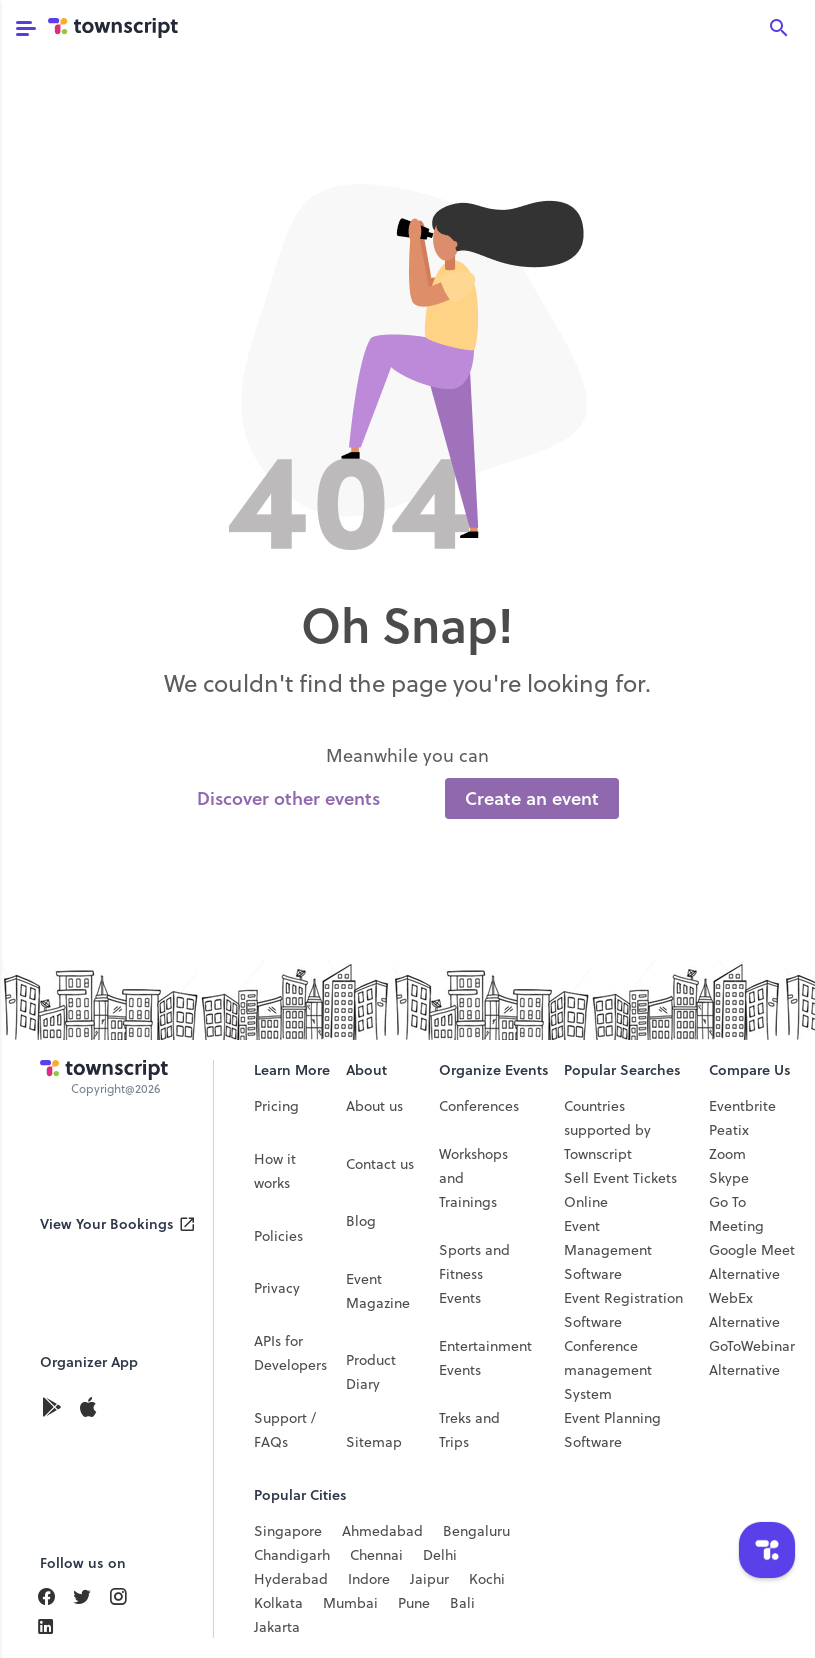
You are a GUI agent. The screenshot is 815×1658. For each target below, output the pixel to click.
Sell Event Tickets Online (620, 1190)
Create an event (532, 798)
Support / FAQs (285, 1430)
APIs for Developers (290, 1353)
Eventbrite (742, 1106)
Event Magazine (378, 1291)
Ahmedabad (382, 1531)
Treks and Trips (469, 1430)
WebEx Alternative (744, 1310)
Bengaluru (476, 1531)
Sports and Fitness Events (474, 1274)
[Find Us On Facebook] (54, 1597)
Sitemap (374, 1442)
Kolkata (278, 1603)
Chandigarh (292, 1555)
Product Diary (371, 1372)
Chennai (376, 1555)
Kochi (487, 1579)
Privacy (277, 1288)
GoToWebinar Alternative (752, 1358)
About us (374, 1106)
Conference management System (608, 1370)
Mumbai (350, 1603)
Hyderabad (291, 1579)
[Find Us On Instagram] (126, 1597)
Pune (414, 1603)
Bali (462, 1603)
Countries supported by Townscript (607, 1130)
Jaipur (429, 1579)
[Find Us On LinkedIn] (90, 1597)
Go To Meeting (736, 1214)
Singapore (288, 1531)
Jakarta (277, 1627)
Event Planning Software (612, 1430)
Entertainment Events (485, 1358)
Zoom (727, 1154)
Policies (278, 1236)
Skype (729, 1178)
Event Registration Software (623, 1310)
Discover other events (288, 798)
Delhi (440, 1555)
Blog (361, 1221)
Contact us (380, 1164)
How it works (275, 1171)
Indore (369, 1579)
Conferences (479, 1106)
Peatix (729, 1130)
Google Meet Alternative (752, 1262)
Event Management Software (608, 1250)
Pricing (276, 1106)
